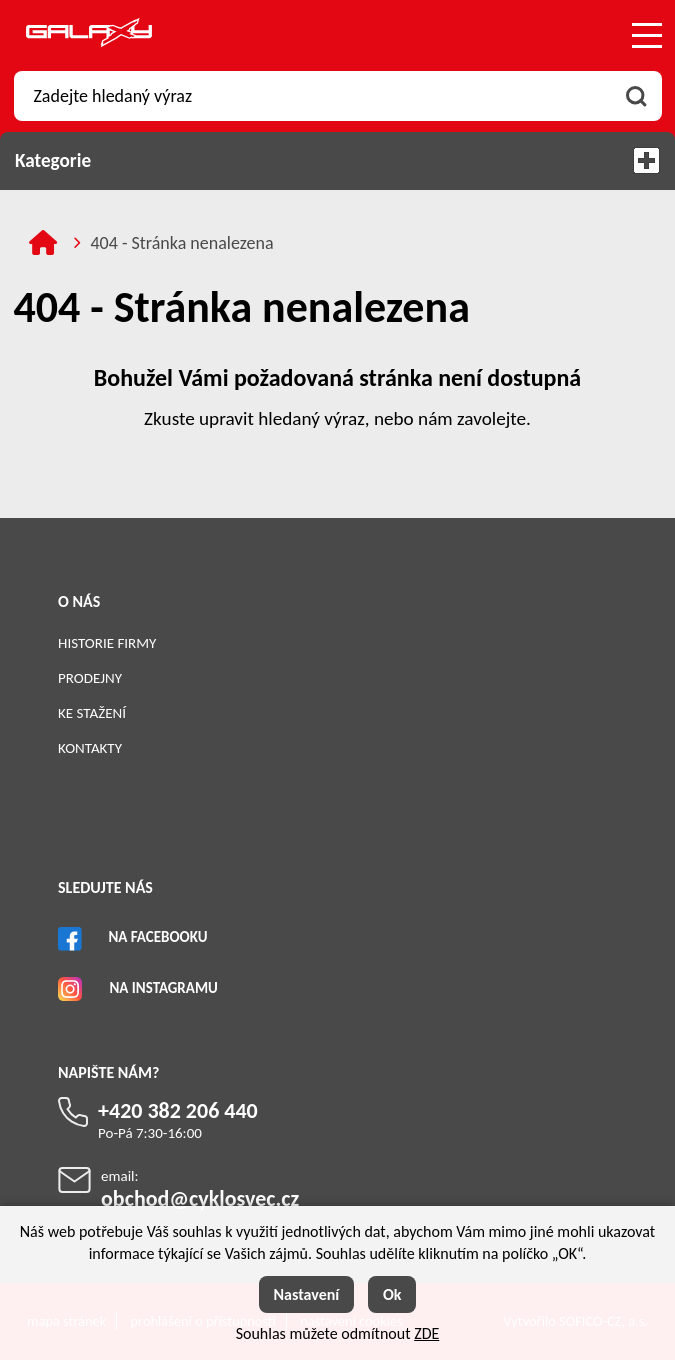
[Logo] (89, 35)
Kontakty (90, 748)
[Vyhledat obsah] (637, 96)
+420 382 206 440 (178, 1110)
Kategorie (337, 160)
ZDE (426, 1333)
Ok (392, 1294)
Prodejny (90, 678)
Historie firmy (107, 643)
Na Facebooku (157, 937)
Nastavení (307, 1294)
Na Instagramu (163, 988)
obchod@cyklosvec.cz (200, 1198)
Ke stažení (92, 713)
